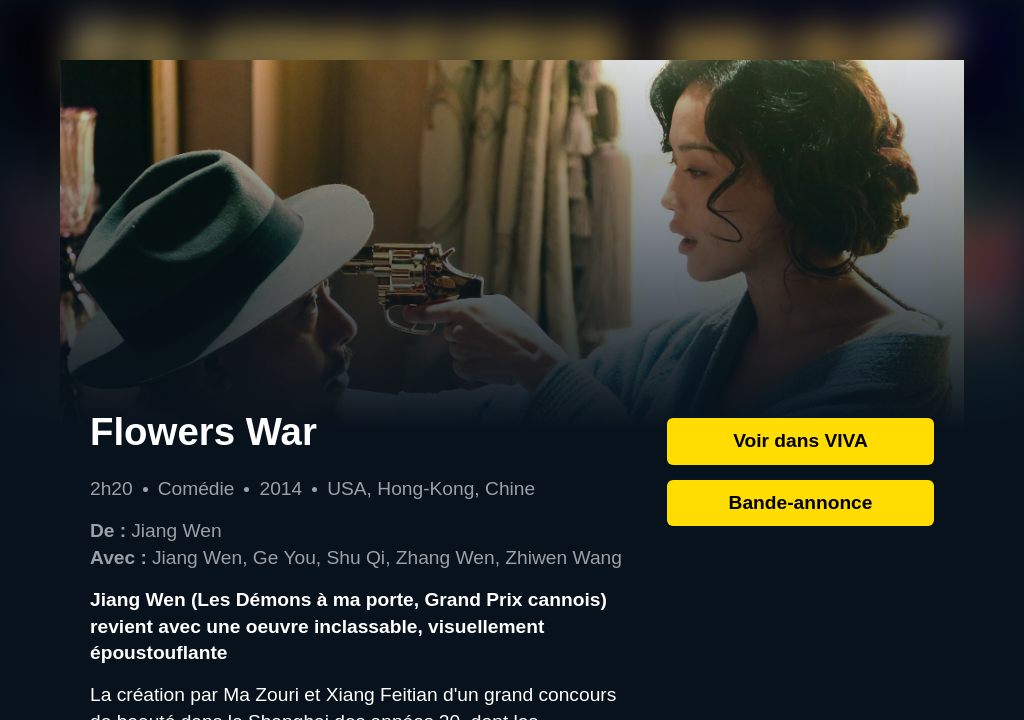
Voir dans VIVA (800, 440)
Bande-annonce (801, 502)
